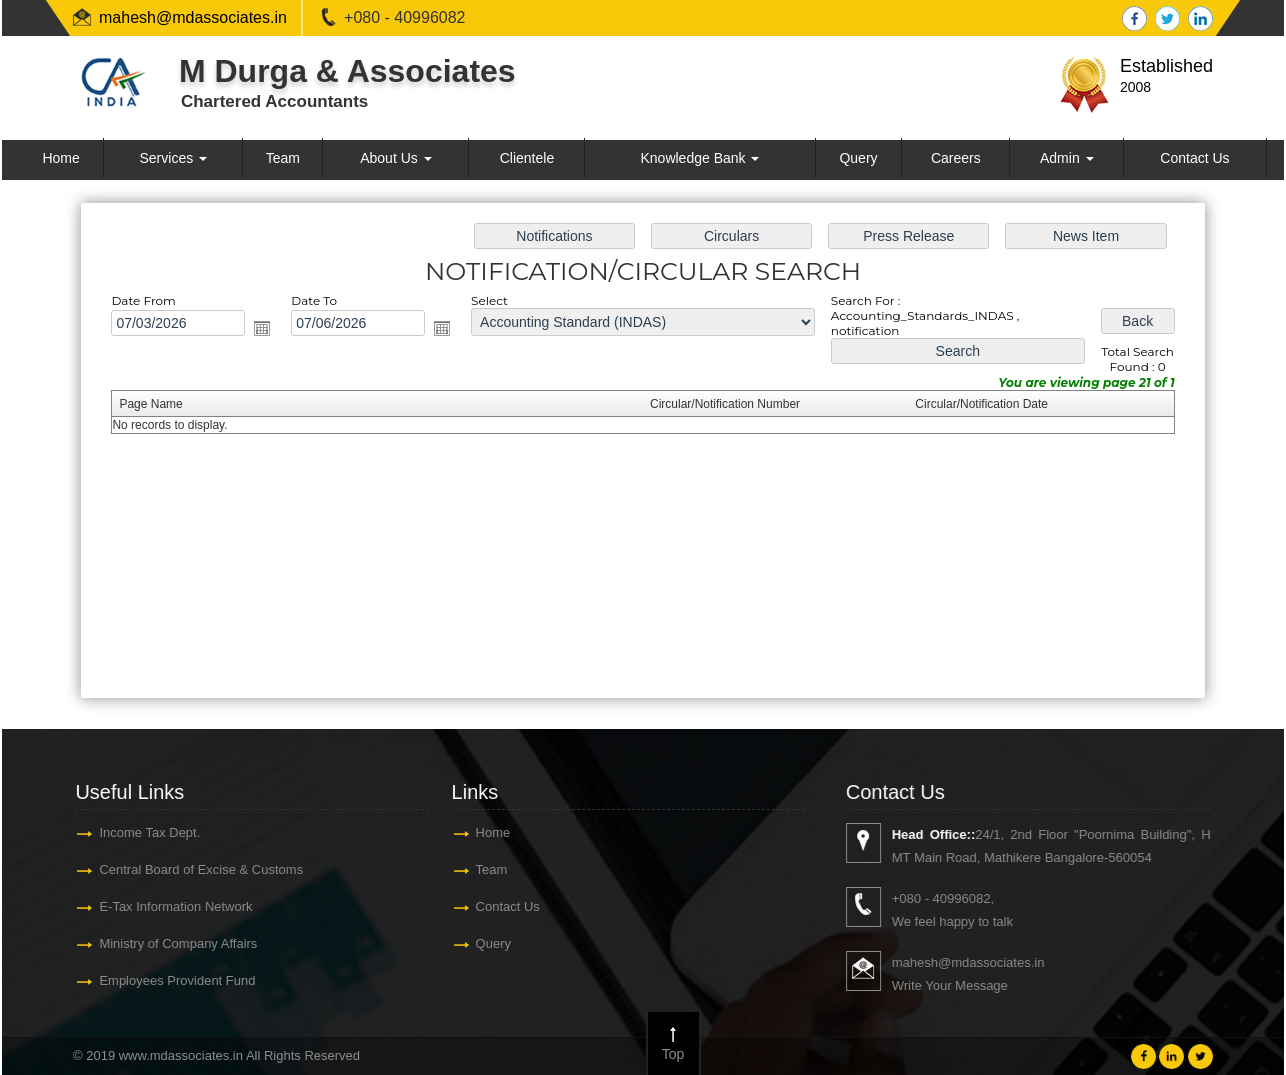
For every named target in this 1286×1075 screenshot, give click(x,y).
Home (60, 158)
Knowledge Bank (699, 158)
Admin (1067, 158)
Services (174, 158)
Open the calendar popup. (266, 329)
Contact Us (1194, 158)
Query (858, 158)
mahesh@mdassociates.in (193, 17)
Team (283, 158)
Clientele (527, 158)
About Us (395, 158)
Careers (956, 158)
